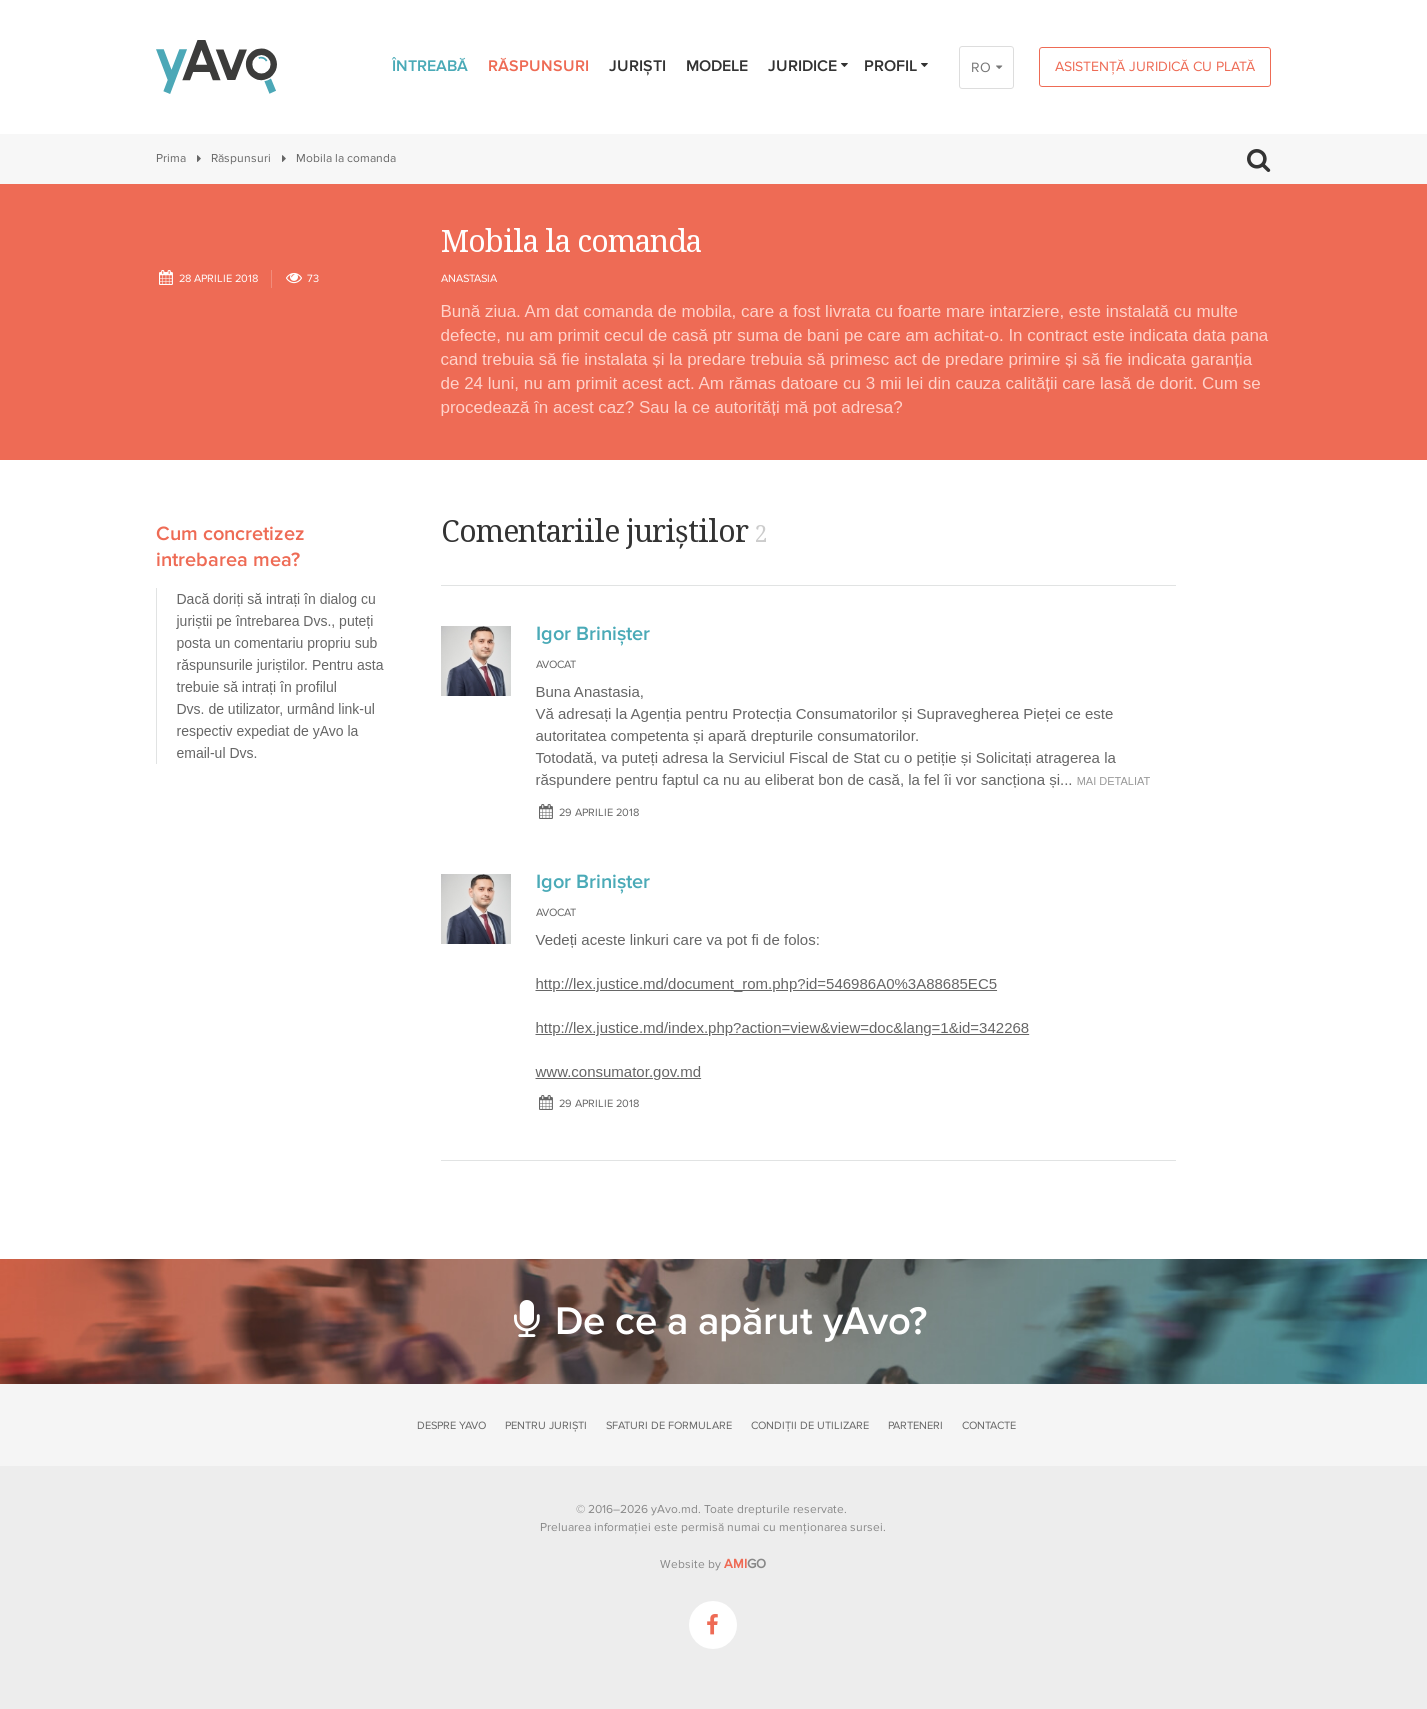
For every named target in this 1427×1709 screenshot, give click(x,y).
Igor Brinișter (593, 634)
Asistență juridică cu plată (1155, 66)
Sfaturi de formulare (669, 1425)
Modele (717, 66)
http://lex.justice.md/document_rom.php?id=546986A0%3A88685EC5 (767, 983)
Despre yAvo (451, 1425)
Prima (171, 158)
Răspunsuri (538, 66)
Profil (897, 66)
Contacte (989, 1425)
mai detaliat (1114, 781)
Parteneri (915, 1425)
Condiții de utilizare (810, 1425)
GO (745, 1564)
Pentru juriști (546, 1425)
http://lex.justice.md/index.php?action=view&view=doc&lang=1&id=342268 (783, 1027)
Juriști (637, 66)
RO (981, 67)
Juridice (809, 66)
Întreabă (430, 66)
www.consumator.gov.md (619, 1071)
